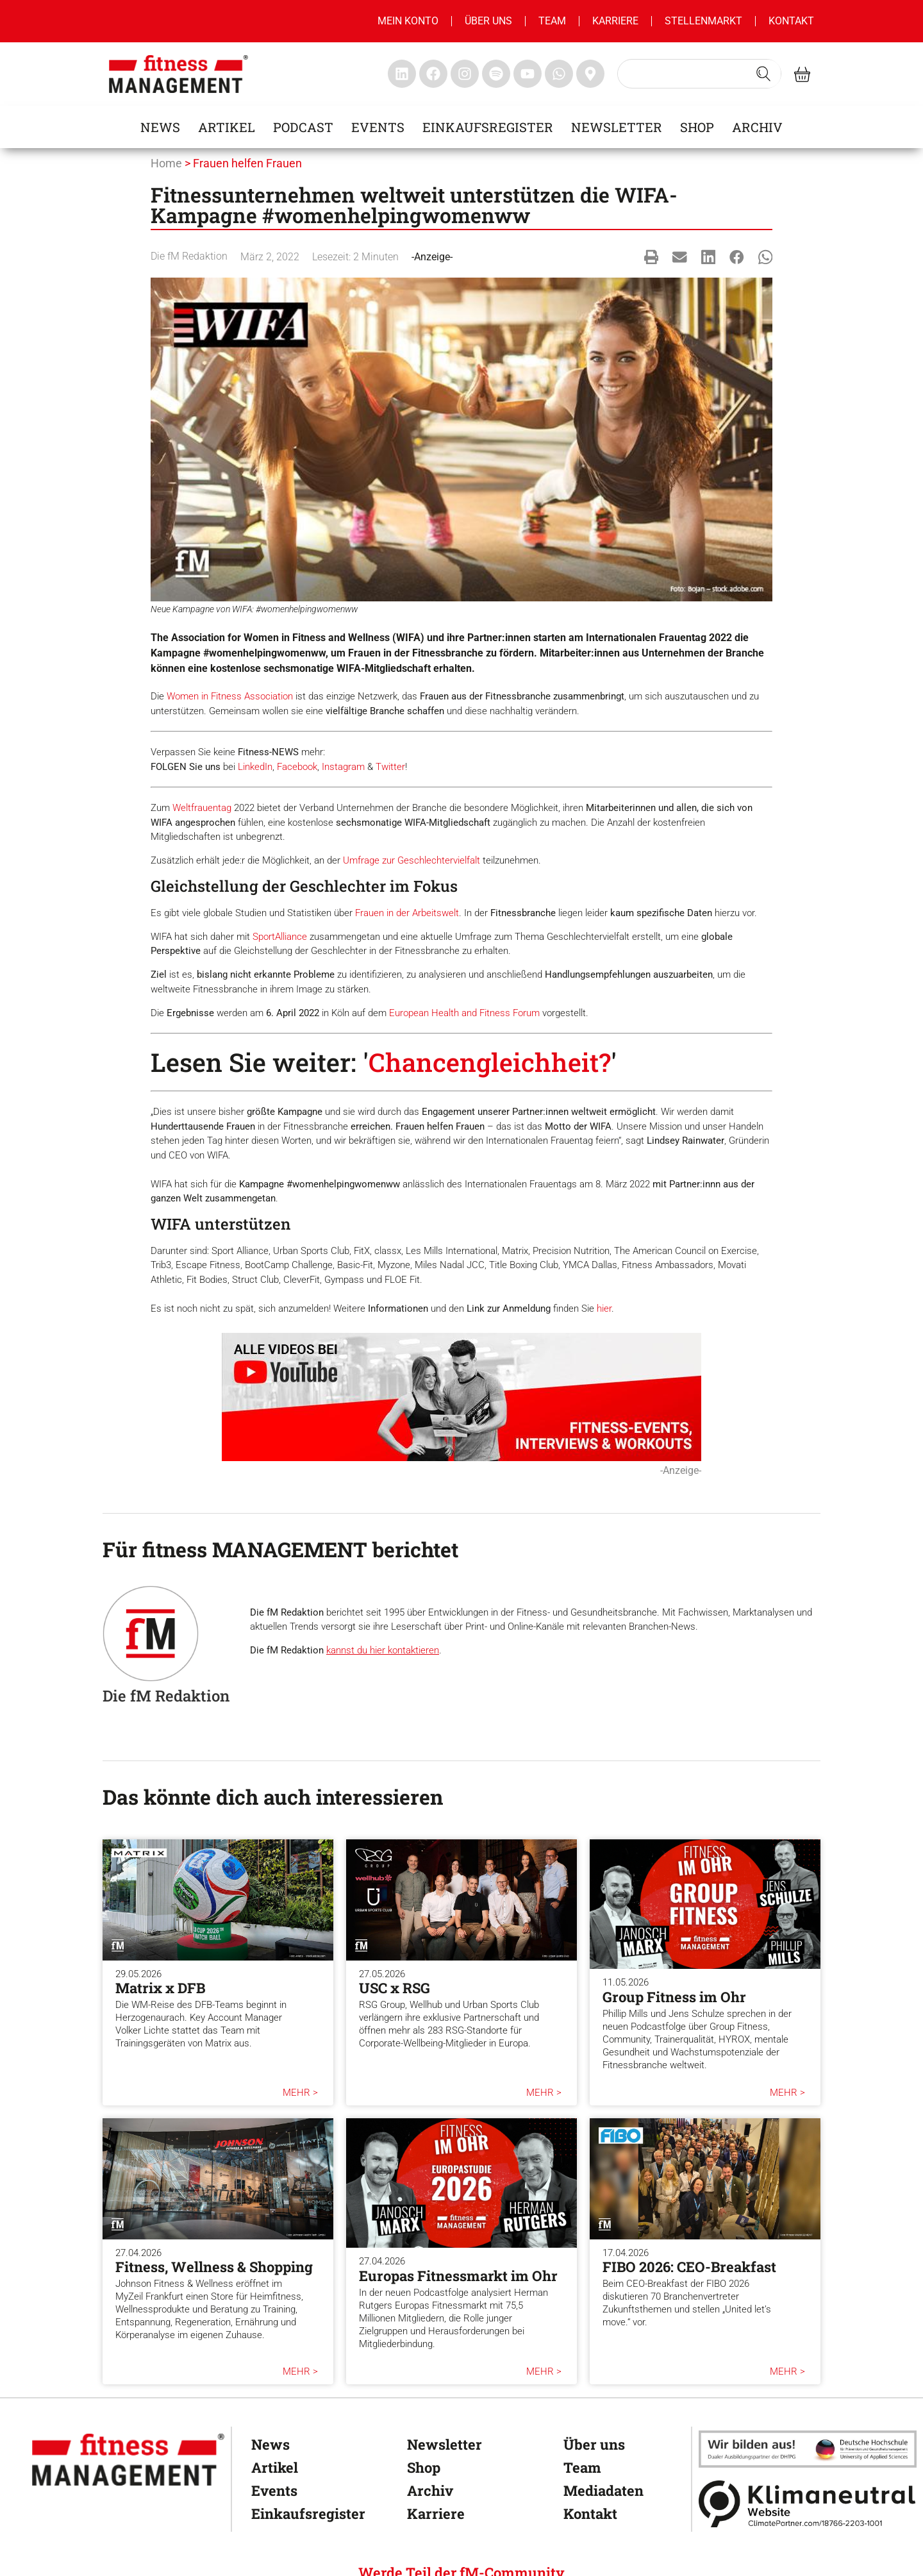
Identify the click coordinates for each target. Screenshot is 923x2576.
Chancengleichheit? (490, 1062)
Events (377, 127)
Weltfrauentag (201, 808)
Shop (697, 127)
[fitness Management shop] (802, 74)
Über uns (488, 21)
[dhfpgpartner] (808, 2449)
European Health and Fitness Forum (464, 1013)
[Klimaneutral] (808, 2503)
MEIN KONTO (408, 21)
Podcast (303, 127)
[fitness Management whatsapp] (559, 74)
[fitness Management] (128, 2460)
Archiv (757, 127)
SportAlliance (280, 936)
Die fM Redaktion (189, 256)
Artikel (226, 127)
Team (552, 21)
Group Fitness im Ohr (674, 1996)
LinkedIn (255, 767)
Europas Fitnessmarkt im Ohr (458, 2275)
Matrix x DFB (160, 1987)
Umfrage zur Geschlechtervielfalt (411, 860)
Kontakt (791, 21)
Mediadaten (603, 2490)
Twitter (390, 767)
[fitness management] (178, 74)
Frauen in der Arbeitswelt (407, 913)
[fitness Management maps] (590, 74)
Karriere (615, 21)
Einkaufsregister (487, 127)
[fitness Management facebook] (433, 74)
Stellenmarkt (703, 21)
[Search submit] (763, 74)
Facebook (297, 767)
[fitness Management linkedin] (402, 74)
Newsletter (616, 127)
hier (604, 1308)
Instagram (343, 767)
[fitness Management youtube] (527, 74)
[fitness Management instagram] (465, 74)
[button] (651, 256)
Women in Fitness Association (230, 696)
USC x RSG (394, 1987)
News (160, 127)
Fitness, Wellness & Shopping (214, 2266)
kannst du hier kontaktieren (382, 1650)
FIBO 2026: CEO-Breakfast (689, 2266)
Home (166, 163)
